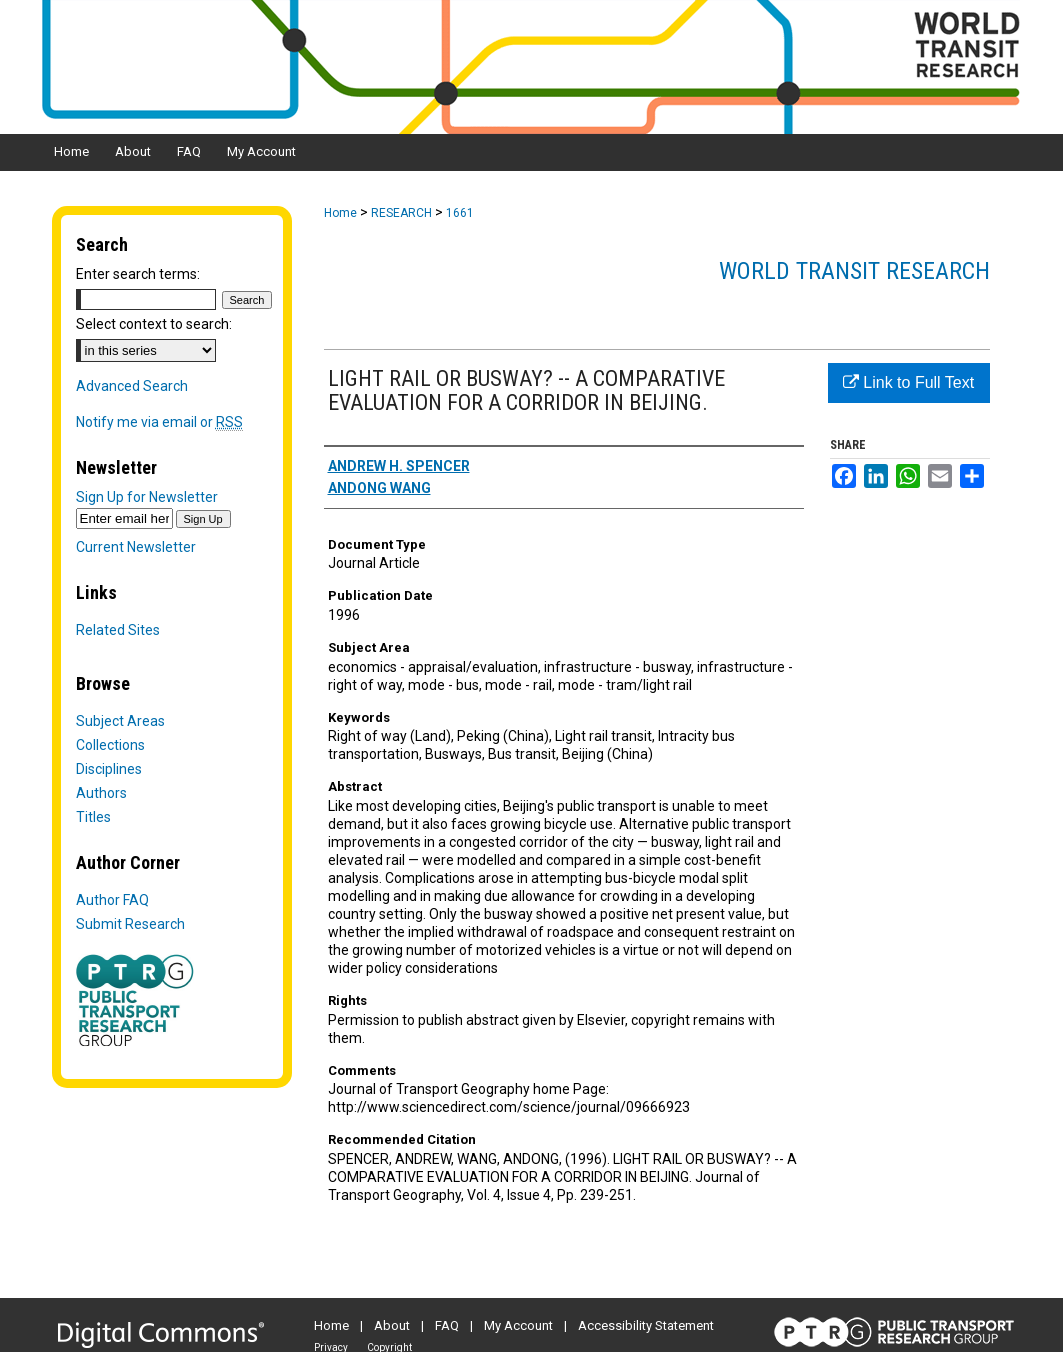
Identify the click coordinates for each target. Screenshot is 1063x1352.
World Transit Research (854, 271)
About (392, 1325)
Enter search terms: (138, 274)
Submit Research (130, 924)
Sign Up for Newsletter (147, 497)
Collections (110, 745)
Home (340, 213)
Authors (101, 793)
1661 (460, 213)
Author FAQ (112, 900)
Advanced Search (132, 386)
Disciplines (109, 769)
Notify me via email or (159, 422)
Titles (93, 817)
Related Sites (118, 630)
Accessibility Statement (646, 1325)
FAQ (447, 1325)
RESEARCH (401, 213)
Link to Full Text (908, 382)
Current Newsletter (136, 547)
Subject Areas (120, 721)
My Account (518, 1325)
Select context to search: (154, 324)
